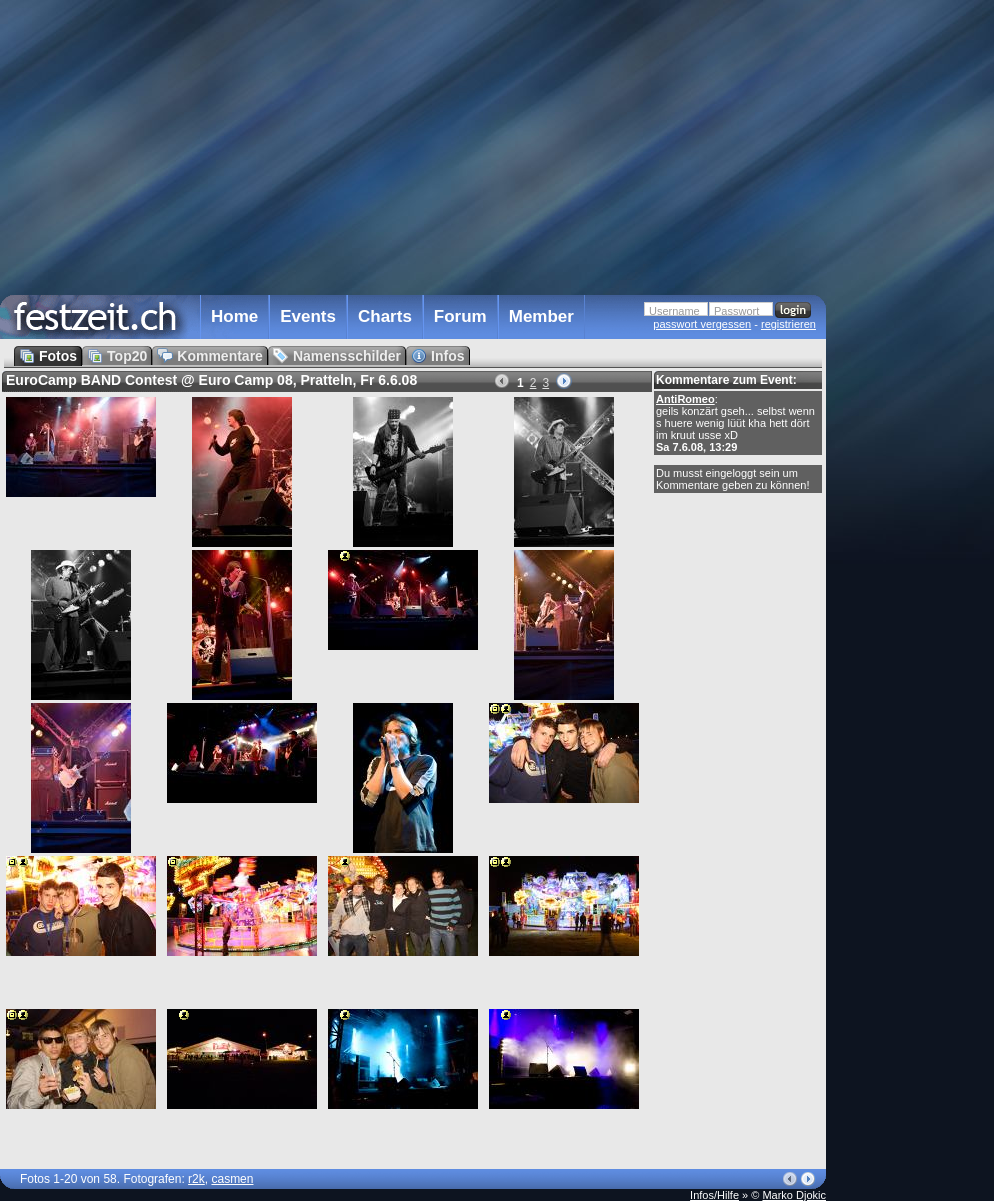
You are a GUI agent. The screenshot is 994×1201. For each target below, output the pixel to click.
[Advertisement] (914, 403)
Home (234, 316)
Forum (460, 316)
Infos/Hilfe (714, 1195)
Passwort (736, 311)
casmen (232, 1179)
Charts (385, 316)
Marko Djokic (794, 1195)
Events (308, 316)
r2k (196, 1179)
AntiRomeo (685, 399)
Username (674, 311)
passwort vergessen (702, 324)
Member (541, 316)
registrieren (788, 324)
